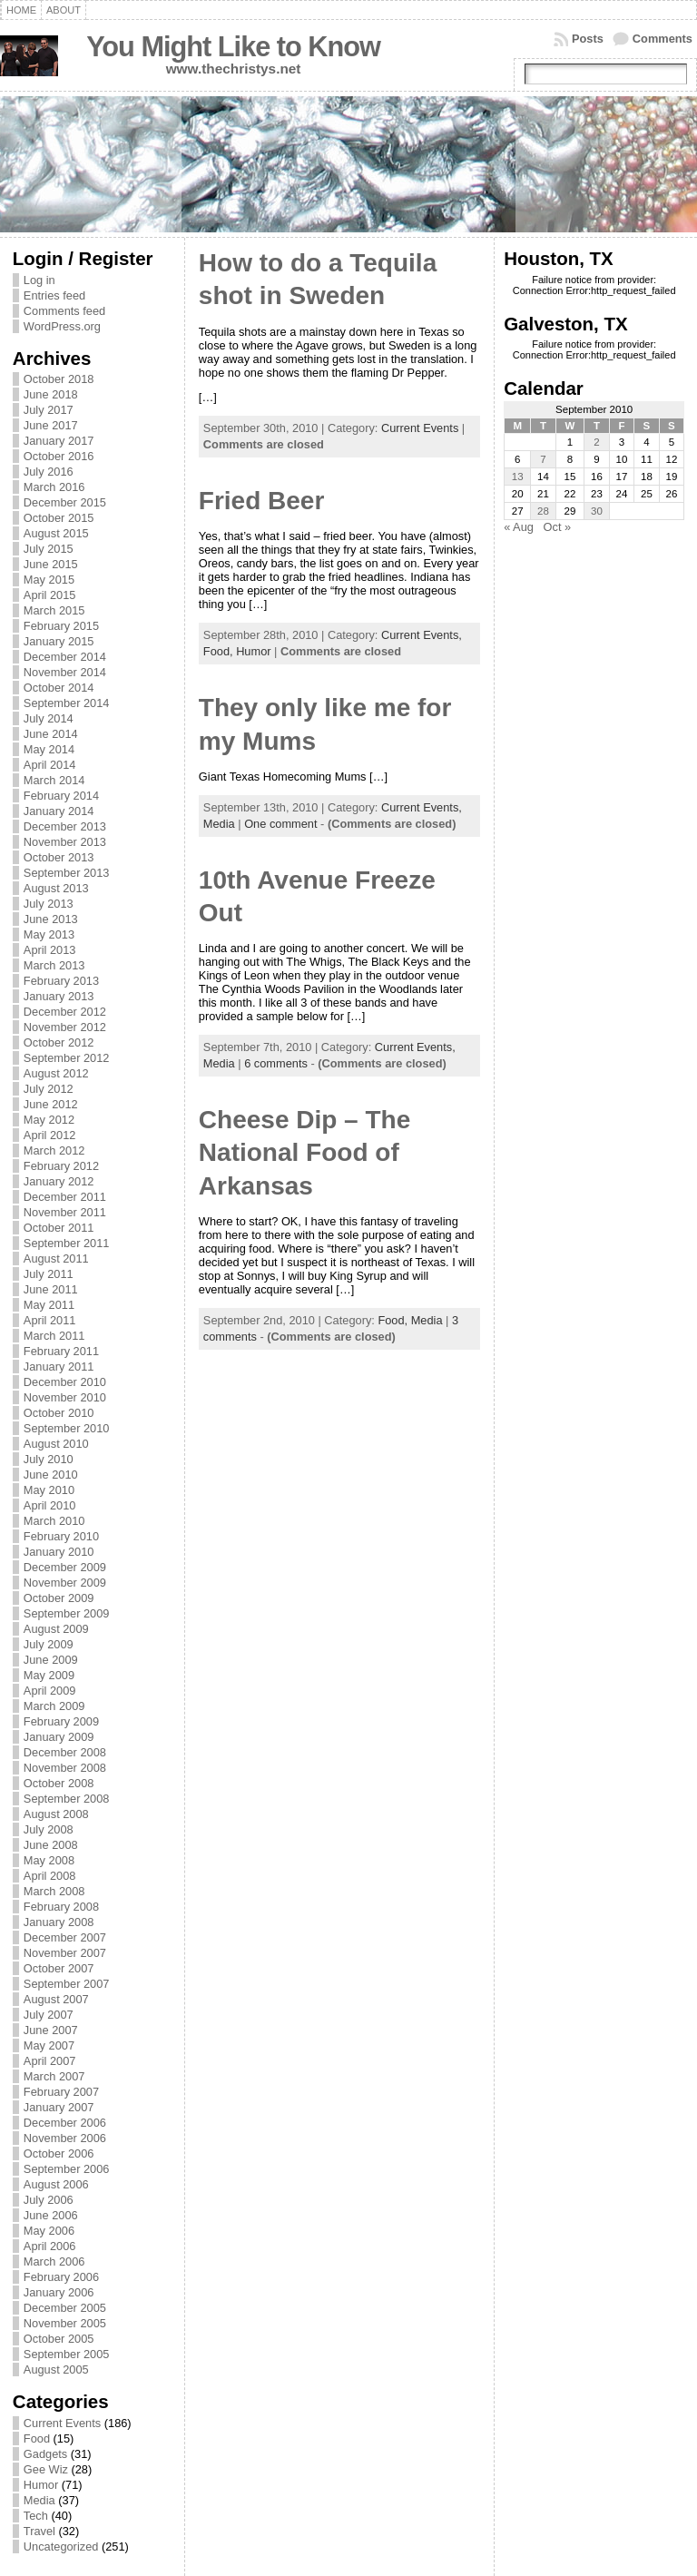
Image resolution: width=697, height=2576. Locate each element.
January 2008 (59, 1922)
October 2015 (59, 518)
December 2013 (65, 826)
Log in (39, 280)
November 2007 (65, 1953)
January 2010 (59, 1551)
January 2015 (59, 641)
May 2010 (49, 1490)
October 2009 (59, 1598)
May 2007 (49, 2045)
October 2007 (59, 1968)
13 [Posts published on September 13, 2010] (518, 476)
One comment (280, 824)
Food (37, 2438)
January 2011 (59, 1366)
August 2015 (56, 533)
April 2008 (50, 1876)
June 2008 (51, 1845)
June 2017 (51, 425)
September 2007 (67, 1984)
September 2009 (67, 1613)
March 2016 (54, 487)
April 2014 (50, 765)
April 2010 (50, 1505)
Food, (219, 651)
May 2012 (49, 1119)
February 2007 (61, 2092)
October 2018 (59, 379)
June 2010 (51, 1474)
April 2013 (50, 950)
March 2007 (54, 2076)
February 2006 (61, 2277)
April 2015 (50, 595)
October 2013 (59, 857)
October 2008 (59, 1783)
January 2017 (59, 440)
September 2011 (67, 1243)
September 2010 (67, 1428)
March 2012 (54, 1150)
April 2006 (50, 2246)
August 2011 (56, 1258)
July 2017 (49, 410)
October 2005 (59, 2338)
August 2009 (56, 1629)
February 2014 (61, 795)
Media (39, 2500)
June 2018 (51, 394)
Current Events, (421, 635)
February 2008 (61, 1906)
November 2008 (65, 1768)
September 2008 (67, 1798)
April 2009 (50, 1690)
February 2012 (61, 1166)
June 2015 (51, 564)
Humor (41, 2485)
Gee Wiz (46, 2469)
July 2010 (49, 1459)
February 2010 (61, 1536)
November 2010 (65, 1397)
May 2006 (49, 2230)
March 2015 (54, 610)
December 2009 (65, 1567)
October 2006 (59, 2153)
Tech (36, 2515)
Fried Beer (262, 501)
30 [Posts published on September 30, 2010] (597, 511)
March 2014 (54, 780)
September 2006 (67, 2169)
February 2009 (61, 1721)
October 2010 (59, 1413)
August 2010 (56, 1443)
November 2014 (65, 672)
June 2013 (51, 919)
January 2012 (59, 1181)
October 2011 (59, 1227)
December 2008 (65, 1752)
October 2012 (59, 1042)
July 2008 (49, 1829)
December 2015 (65, 502)
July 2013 (49, 903)
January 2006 (59, 2292)
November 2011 (65, 1212)
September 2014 (67, 703)
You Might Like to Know (233, 47)
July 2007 (49, 2014)
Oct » (558, 527)
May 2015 (49, 579)
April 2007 (50, 2061)
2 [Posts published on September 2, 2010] (596, 442)
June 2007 (51, 2030)
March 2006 (54, 2261)
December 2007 (65, 1937)
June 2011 (51, 1289)
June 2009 (51, 1660)
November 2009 (65, 1582)
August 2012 (56, 1073)
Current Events (62, 2423)
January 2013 (59, 996)
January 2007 (59, 2107)
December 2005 (65, 2308)
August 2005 (56, 2369)
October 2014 (59, 687)
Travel (39, 2531)
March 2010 (54, 1521)
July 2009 (49, 1644)
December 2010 (65, 1382)
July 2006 (49, 2200)
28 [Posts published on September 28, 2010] (543, 511)
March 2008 (54, 1891)
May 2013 (49, 934)
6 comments (276, 1063)
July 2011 (49, 1274)
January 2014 (59, 811)
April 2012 (50, 1135)
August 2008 (56, 1814)
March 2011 (54, 1335)
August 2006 (56, 2184)
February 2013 (61, 981)
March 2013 (54, 965)
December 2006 (65, 2122)
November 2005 (65, 2323)
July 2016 (49, 471)
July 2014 (49, 718)
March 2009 (54, 1706)
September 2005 (67, 2354)
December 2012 (65, 1011)
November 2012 (65, 1027)
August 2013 (56, 888)
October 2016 (59, 456)
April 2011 (50, 1320)
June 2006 (51, 2215)
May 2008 (49, 1860)
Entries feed (54, 295)
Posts (588, 38)
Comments (662, 38)
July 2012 (49, 1089)
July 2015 (49, 549)
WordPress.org (62, 326)
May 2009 (49, 1675)
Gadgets (45, 2454)
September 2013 (67, 873)
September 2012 (67, 1058)
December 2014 (65, 657)
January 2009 (59, 1737)
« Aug (519, 527)
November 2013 (65, 842)
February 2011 (61, 1351)
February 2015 (61, 626)
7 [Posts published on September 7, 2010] (542, 459)
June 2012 (51, 1104)
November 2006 (65, 2138)
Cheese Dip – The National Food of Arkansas (304, 1153)
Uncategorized (61, 2546)
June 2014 (51, 734)
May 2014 (49, 749)
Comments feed (64, 311)
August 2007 (56, 1999)
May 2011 (49, 1305)
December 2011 (65, 1197)
